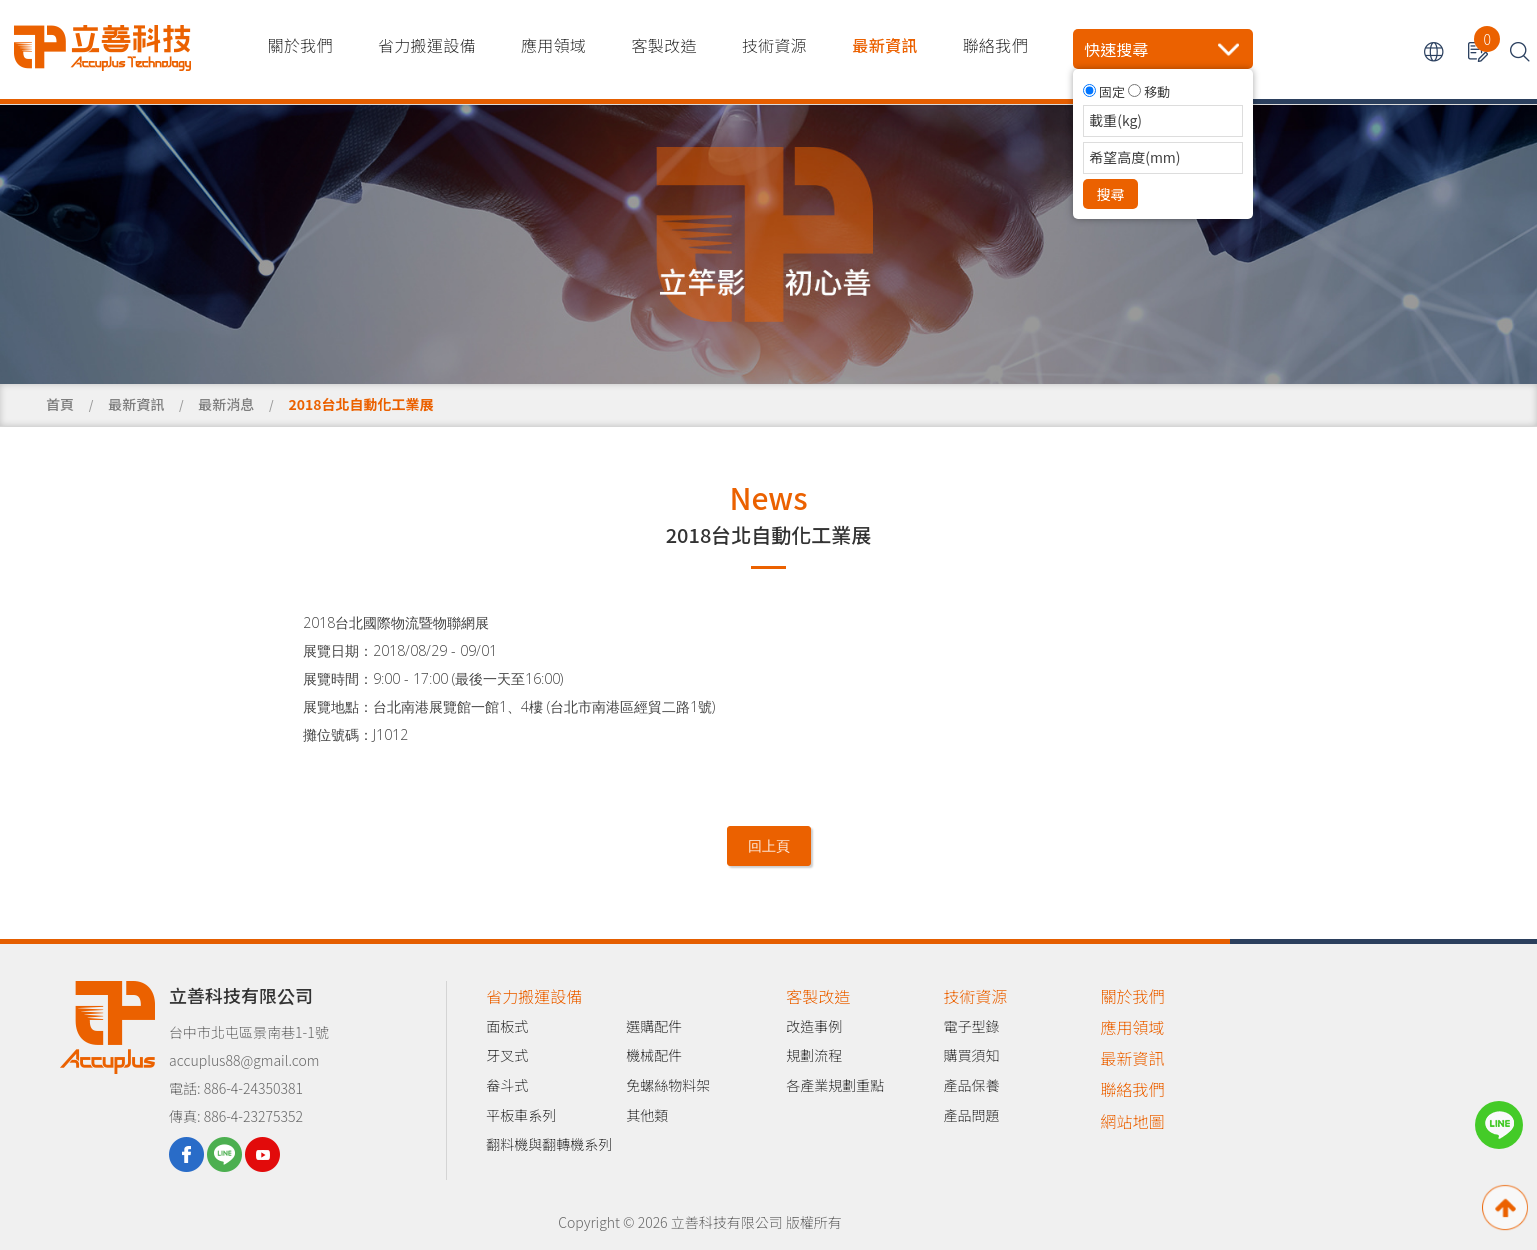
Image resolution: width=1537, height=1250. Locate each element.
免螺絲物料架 (668, 1085)
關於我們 (300, 45)
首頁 (60, 404)
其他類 (647, 1115)
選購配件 (654, 1026)
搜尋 (1111, 194)
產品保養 (971, 1085)
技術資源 (774, 45)
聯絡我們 (995, 45)
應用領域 (553, 45)
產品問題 (971, 1115)
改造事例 (814, 1026)
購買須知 (971, 1055)
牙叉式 (507, 1055)
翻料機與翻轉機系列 (549, 1144)
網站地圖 (1133, 1121)
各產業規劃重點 (835, 1085)
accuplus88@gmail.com (244, 1060)
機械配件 (654, 1055)
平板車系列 (521, 1115)
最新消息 (226, 404)
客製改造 (663, 45)
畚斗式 (507, 1085)
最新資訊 (884, 45)
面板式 (507, 1026)
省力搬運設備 (427, 45)
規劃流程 (814, 1055)
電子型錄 (971, 1026)
